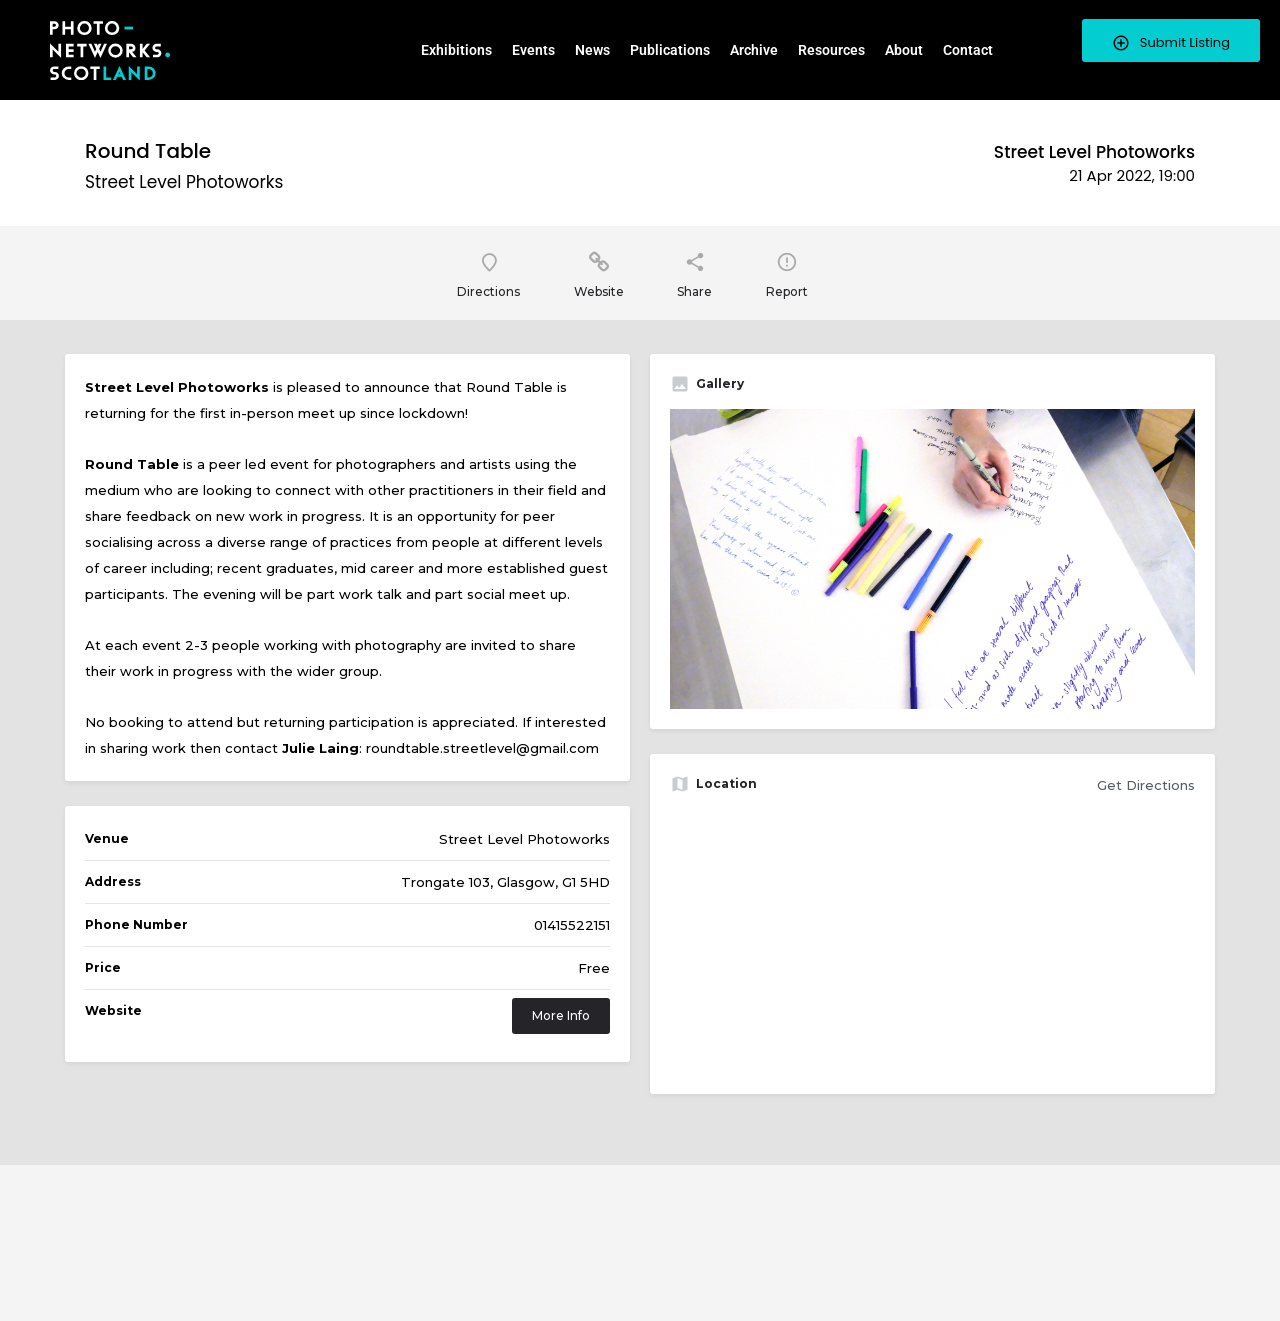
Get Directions (1146, 786)
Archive (754, 50)
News (592, 50)
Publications (670, 50)
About (904, 50)
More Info (561, 1016)
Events (533, 50)
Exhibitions (456, 50)
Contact (968, 50)
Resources (831, 50)
